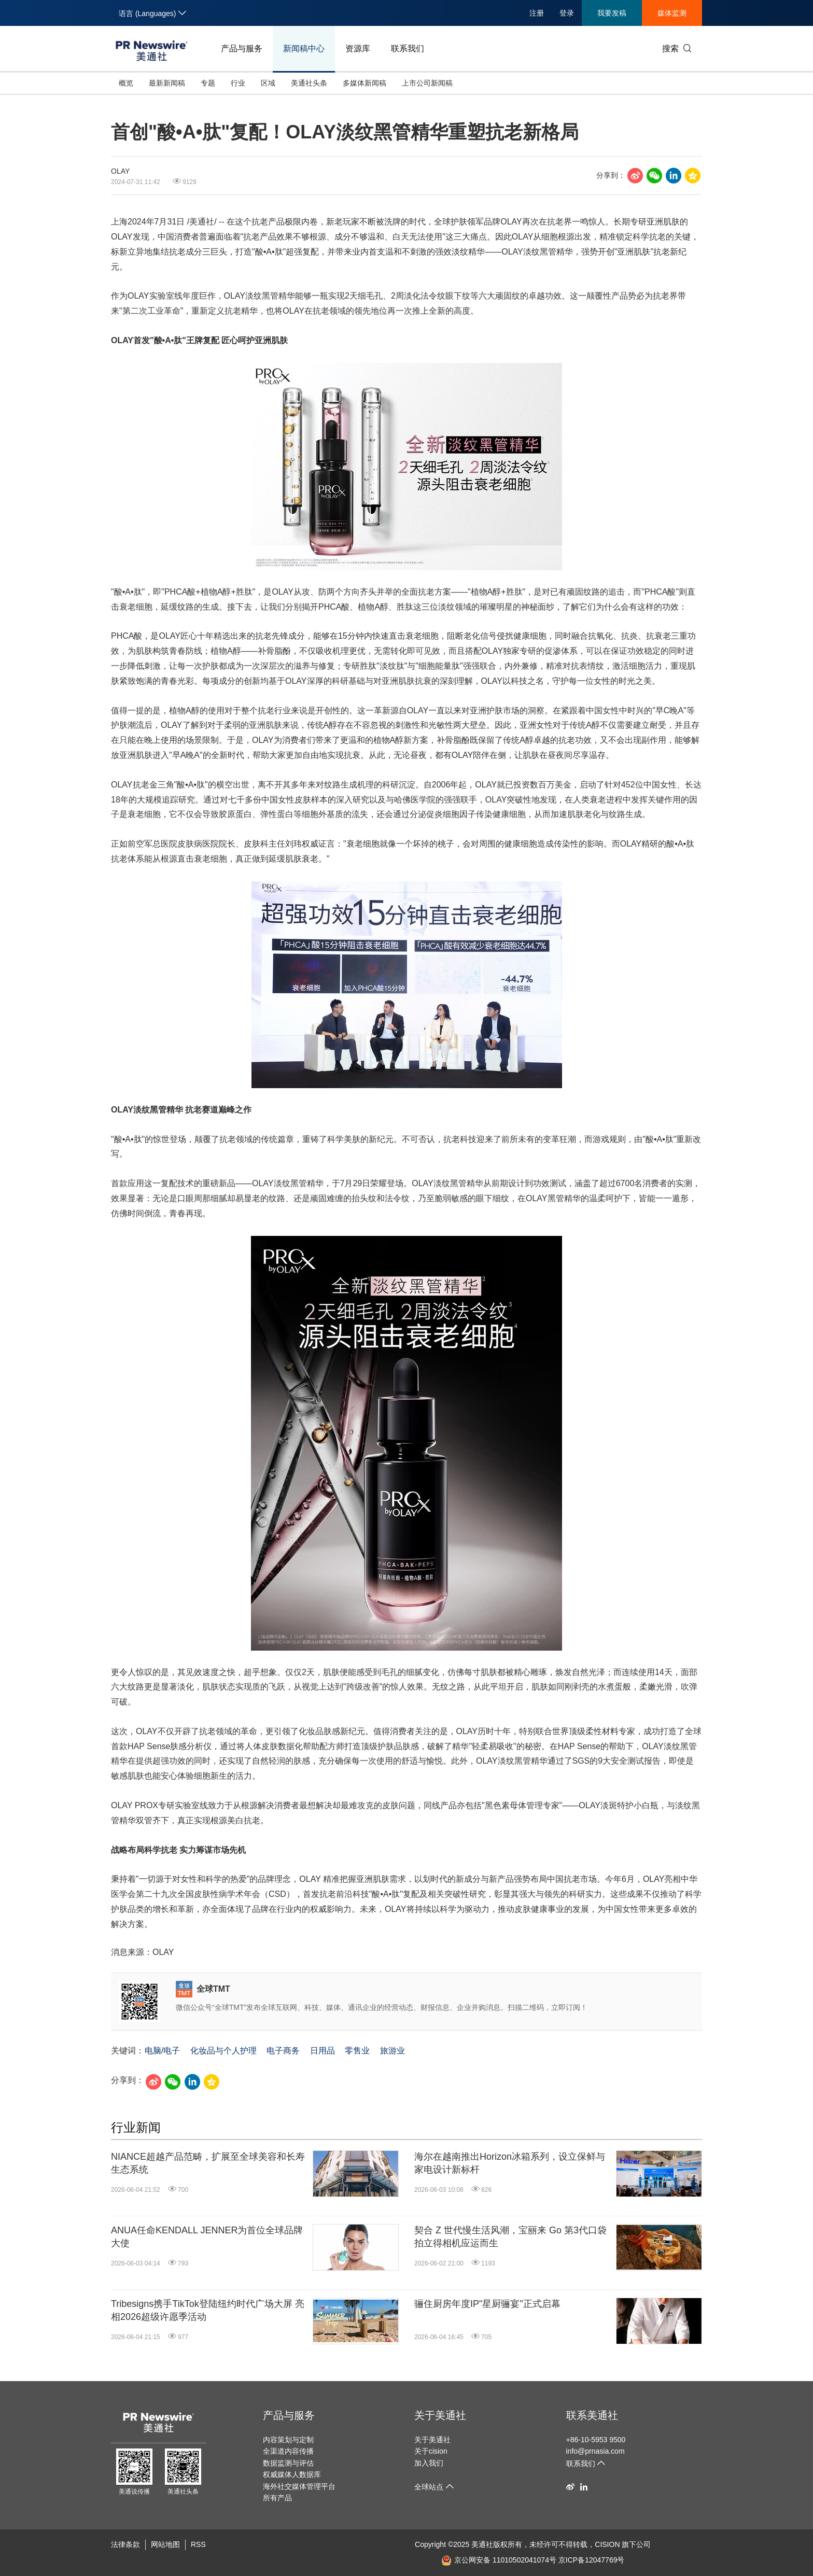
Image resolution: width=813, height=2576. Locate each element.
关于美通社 (440, 2415)
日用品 (322, 2050)
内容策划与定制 (288, 2440)
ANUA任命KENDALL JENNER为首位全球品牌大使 (207, 2236)
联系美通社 (592, 2415)
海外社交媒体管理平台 (299, 2486)
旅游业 (392, 2050)
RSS (198, 2544)
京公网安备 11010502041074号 (498, 2560)
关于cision (430, 2451)
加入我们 (428, 2463)
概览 (126, 83)
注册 (536, 13)
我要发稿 (611, 13)
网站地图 (165, 2544)
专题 (208, 83)
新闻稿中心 (304, 48)
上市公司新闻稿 (427, 83)
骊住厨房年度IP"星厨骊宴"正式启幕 (487, 2304)
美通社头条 (309, 83)
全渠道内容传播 (288, 2451)
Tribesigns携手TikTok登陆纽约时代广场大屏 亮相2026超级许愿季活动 (207, 2310)
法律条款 (125, 2544)
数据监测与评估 (288, 2463)
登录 (566, 13)
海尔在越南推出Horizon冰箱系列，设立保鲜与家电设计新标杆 (509, 2163)
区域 (268, 83)
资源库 (357, 48)
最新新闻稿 (167, 83)
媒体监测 (671, 13)
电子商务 (283, 2050)
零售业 (357, 2050)
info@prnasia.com (595, 2451)
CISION (607, 2544)
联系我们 (407, 48)
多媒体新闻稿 (364, 83)
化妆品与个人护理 (223, 2050)
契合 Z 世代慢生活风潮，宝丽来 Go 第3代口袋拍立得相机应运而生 (510, 2236)
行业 (238, 83)
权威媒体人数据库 (292, 2474)
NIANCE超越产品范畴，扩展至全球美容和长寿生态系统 (208, 2163)
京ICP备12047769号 (591, 2560)
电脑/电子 (162, 2050)
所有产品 (277, 2498)
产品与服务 (241, 48)
